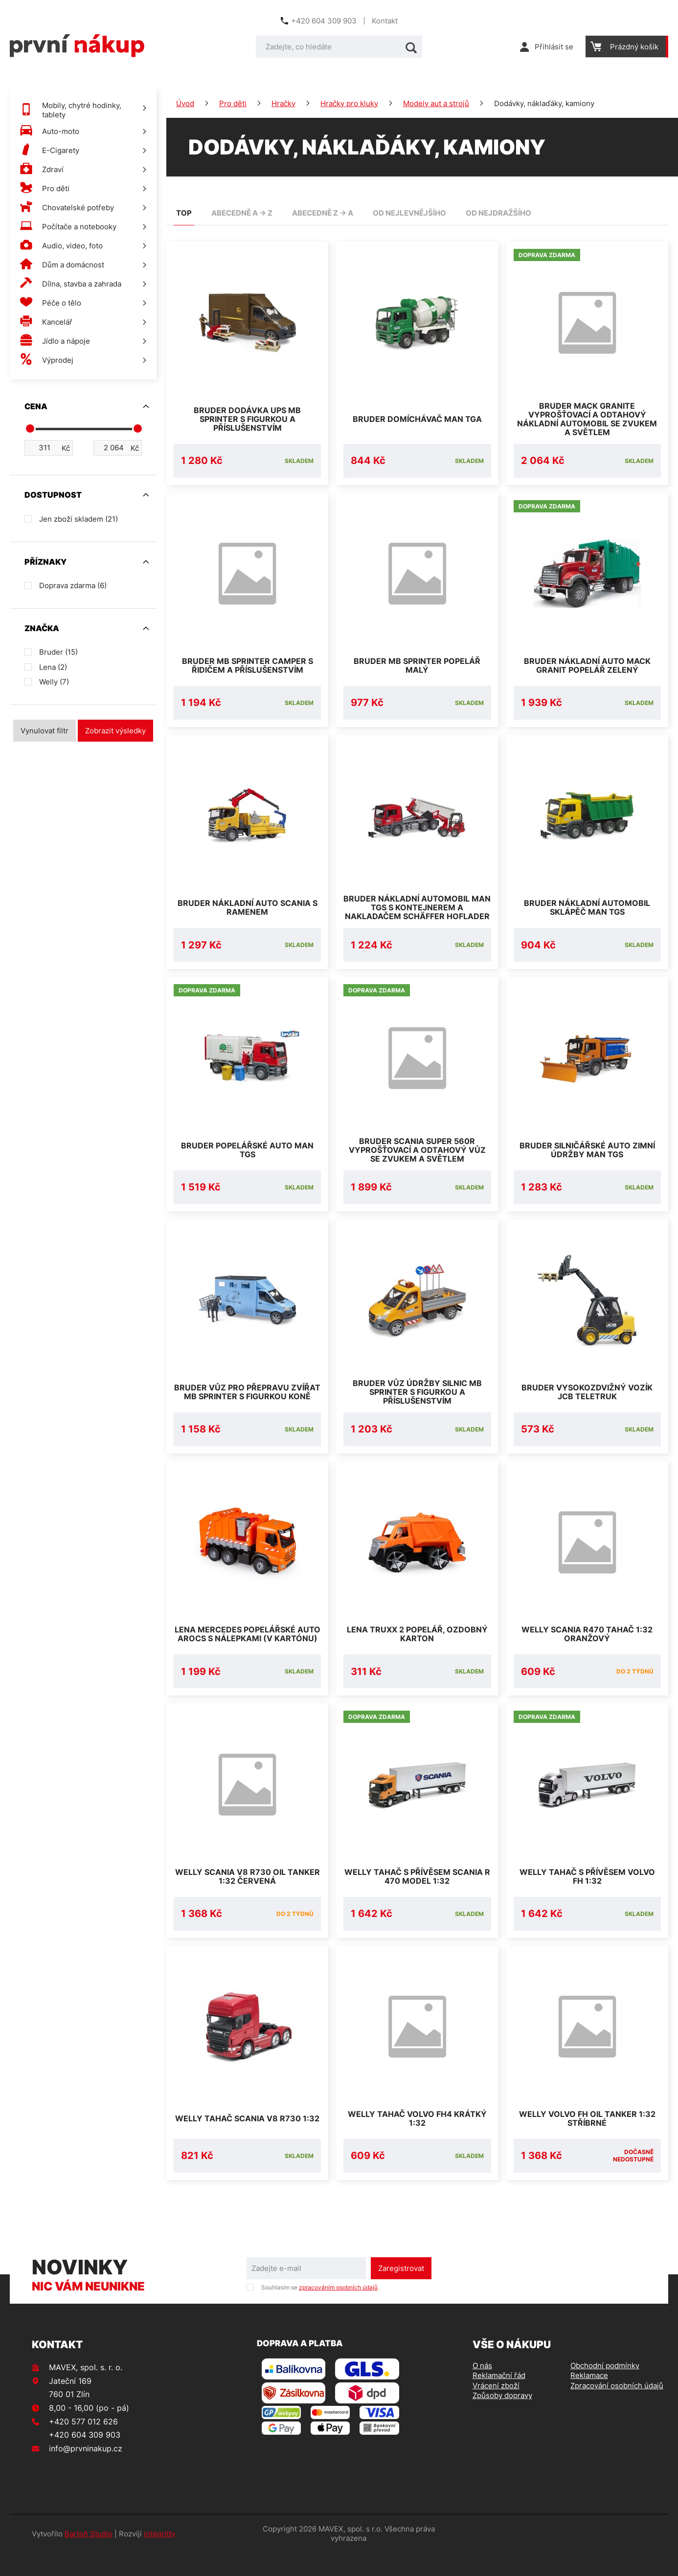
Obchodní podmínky (604, 2389)
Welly (54, 681)
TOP (184, 213)
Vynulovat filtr (44, 730)
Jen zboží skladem (78, 519)
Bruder (58, 652)
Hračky (283, 103)
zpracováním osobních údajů (338, 2310)
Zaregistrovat (401, 2291)
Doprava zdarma (73, 585)
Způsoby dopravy (502, 2418)
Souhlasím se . (320, 2310)
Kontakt (385, 20)
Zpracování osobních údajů (616, 2409)
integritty (159, 2557)
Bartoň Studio (89, 2557)
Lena (53, 667)
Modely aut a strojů (436, 103)
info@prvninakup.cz (85, 2472)
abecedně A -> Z (241, 213)
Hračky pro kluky (349, 103)
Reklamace (589, 2398)
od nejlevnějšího (409, 213)
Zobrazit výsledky (115, 730)
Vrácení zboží (496, 2409)
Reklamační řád (499, 2398)
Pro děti (233, 103)
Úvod (185, 103)
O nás (482, 2389)
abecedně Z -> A (322, 213)
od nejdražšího (498, 213)
